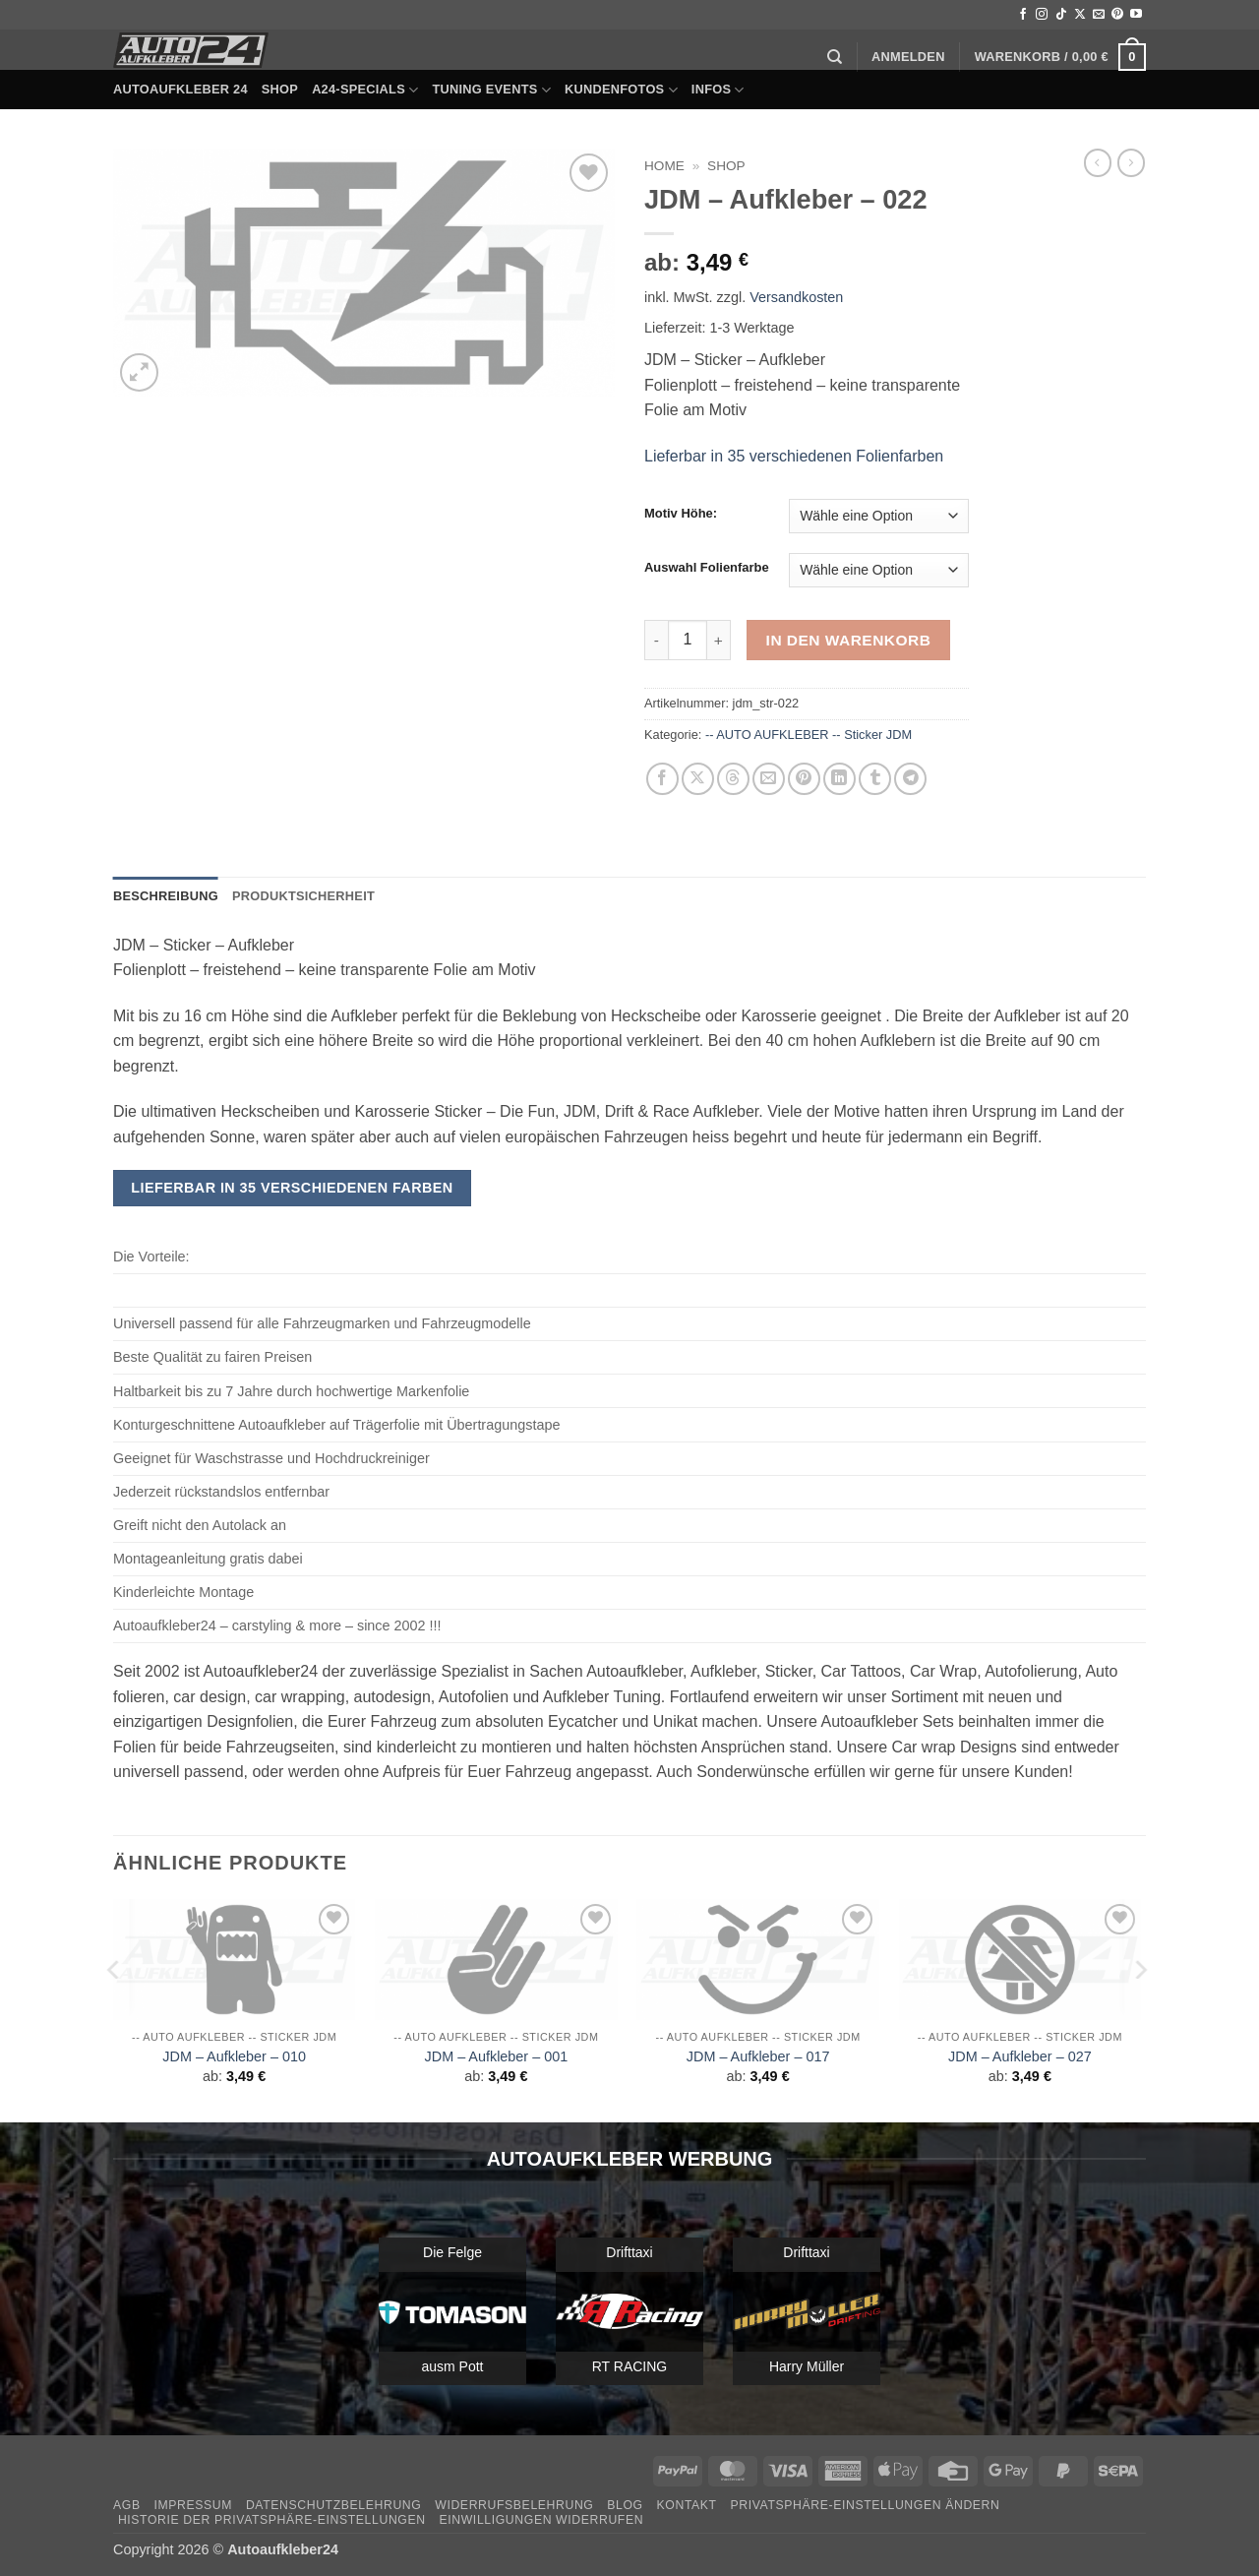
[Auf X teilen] (698, 779)
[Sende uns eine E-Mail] (1099, 15)
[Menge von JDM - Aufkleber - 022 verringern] (656, 639)
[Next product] (1097, 162)
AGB (127, 2505)
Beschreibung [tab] (165, 896)
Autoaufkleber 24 (180, 89)
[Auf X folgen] (1080, 15)
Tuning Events (491, 90)
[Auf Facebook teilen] (662, 779)
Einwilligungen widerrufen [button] (541, 2520)
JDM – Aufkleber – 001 (497, 2056)
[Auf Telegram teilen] (910, 779)
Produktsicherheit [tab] (303, 896)
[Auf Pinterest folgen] (1117, 15)
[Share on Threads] (733, 779)
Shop (280, 89)
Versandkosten (796, 297)
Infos (718, 90)
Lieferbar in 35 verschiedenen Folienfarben (793, 456)
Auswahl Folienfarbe (706, 568)
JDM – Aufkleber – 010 (234, 2056)
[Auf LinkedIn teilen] (839, 779)
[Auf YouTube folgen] (1136, 15)
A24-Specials (365, 90)
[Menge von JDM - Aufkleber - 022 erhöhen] (719, 639)
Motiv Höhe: (680, 514)
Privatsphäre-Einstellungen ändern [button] (865, 2505)
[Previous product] (1131, 162)
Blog (624, 2505)
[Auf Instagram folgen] (1042, 15)
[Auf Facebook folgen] (1023, 15)
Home (664, 165)
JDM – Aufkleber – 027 (1020, 2056)
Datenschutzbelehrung (334, 2505)
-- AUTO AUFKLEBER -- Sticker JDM (808, 734)
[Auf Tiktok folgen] (1061, 15)
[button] (908, 57)
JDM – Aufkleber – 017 (758, 2056)
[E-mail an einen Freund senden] (768, 779)
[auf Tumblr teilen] (875, 779)
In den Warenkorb (848, 640)
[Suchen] (834, 57)
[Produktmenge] (687, 639)
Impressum (192, 2505)
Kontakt (687, 2505)
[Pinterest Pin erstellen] (804, 779)
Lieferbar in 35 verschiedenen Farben (291, 1188)
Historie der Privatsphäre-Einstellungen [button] (272, 2520)
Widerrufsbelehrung (514, 2505)
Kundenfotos (621, 90)
